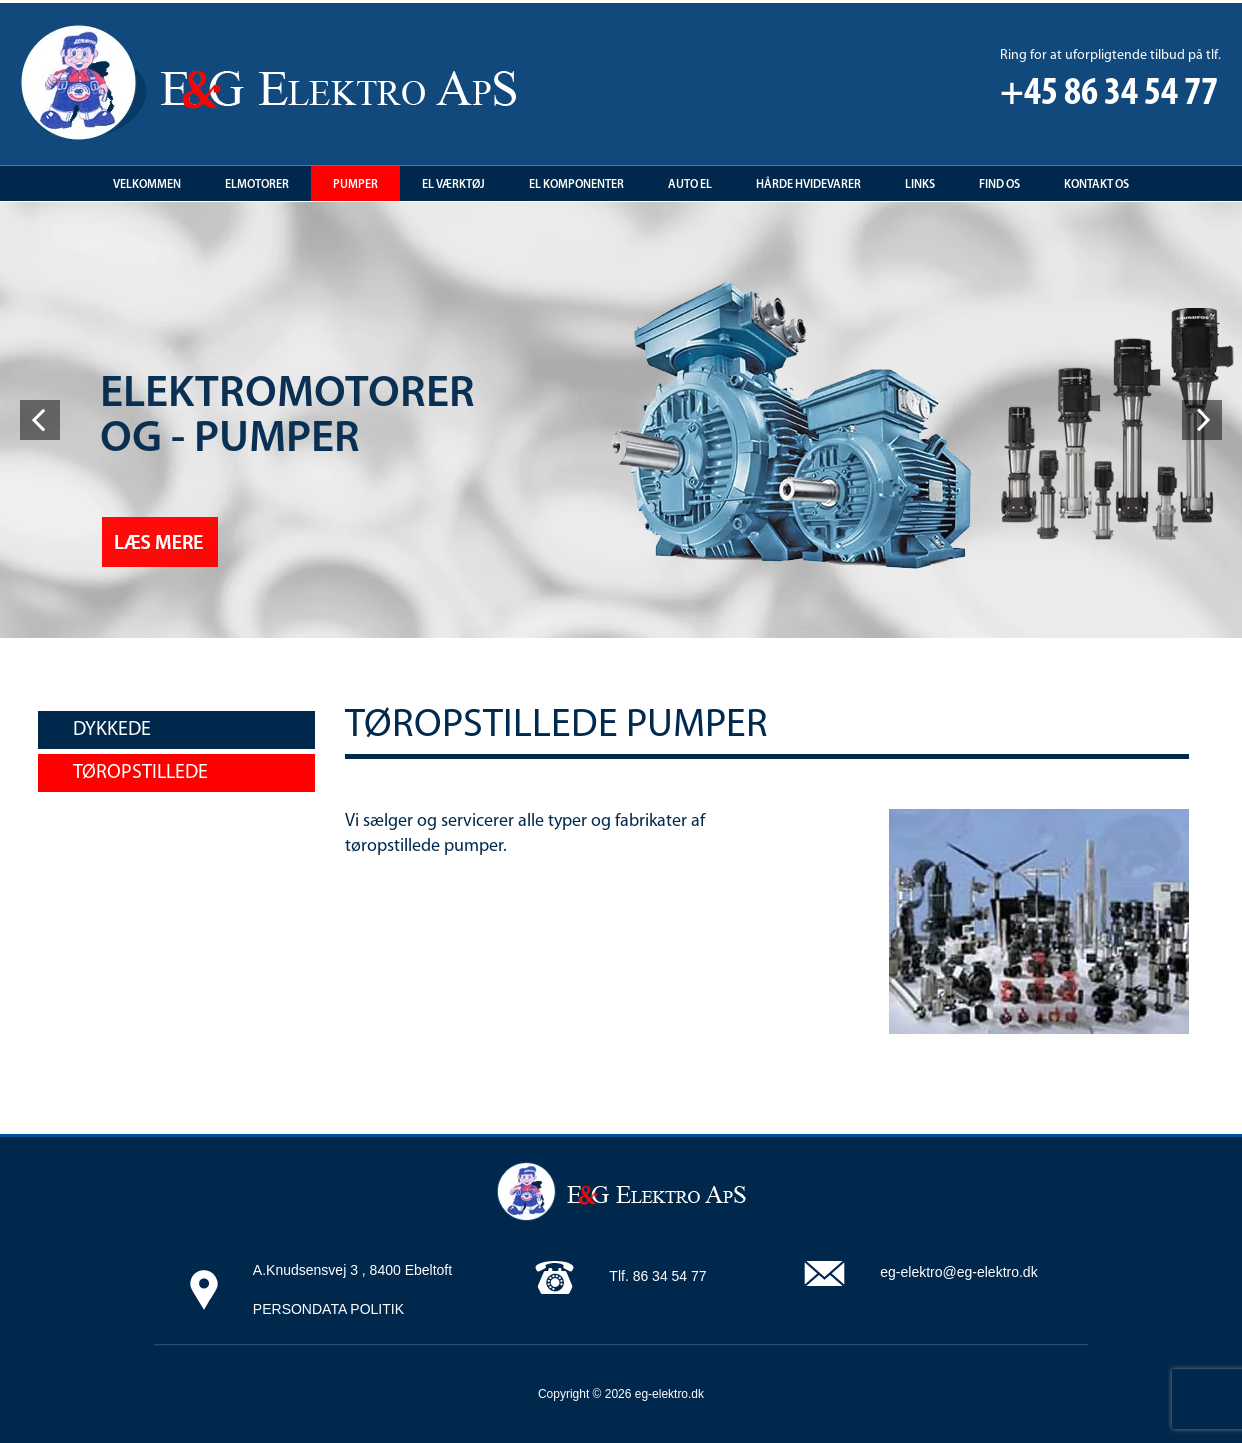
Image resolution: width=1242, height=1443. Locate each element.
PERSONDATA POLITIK (328, 1309)
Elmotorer (257, 185)
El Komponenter (576, 185)
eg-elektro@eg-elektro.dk (958, 1272)
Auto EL (690, 185)
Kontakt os (1096, 185)
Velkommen (147, 185)
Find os (999, 185)
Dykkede (112, 730)
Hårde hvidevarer (808, 185)
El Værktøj (453, 185)
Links (920, 185)
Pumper (355, 185)
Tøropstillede (140, 773)
